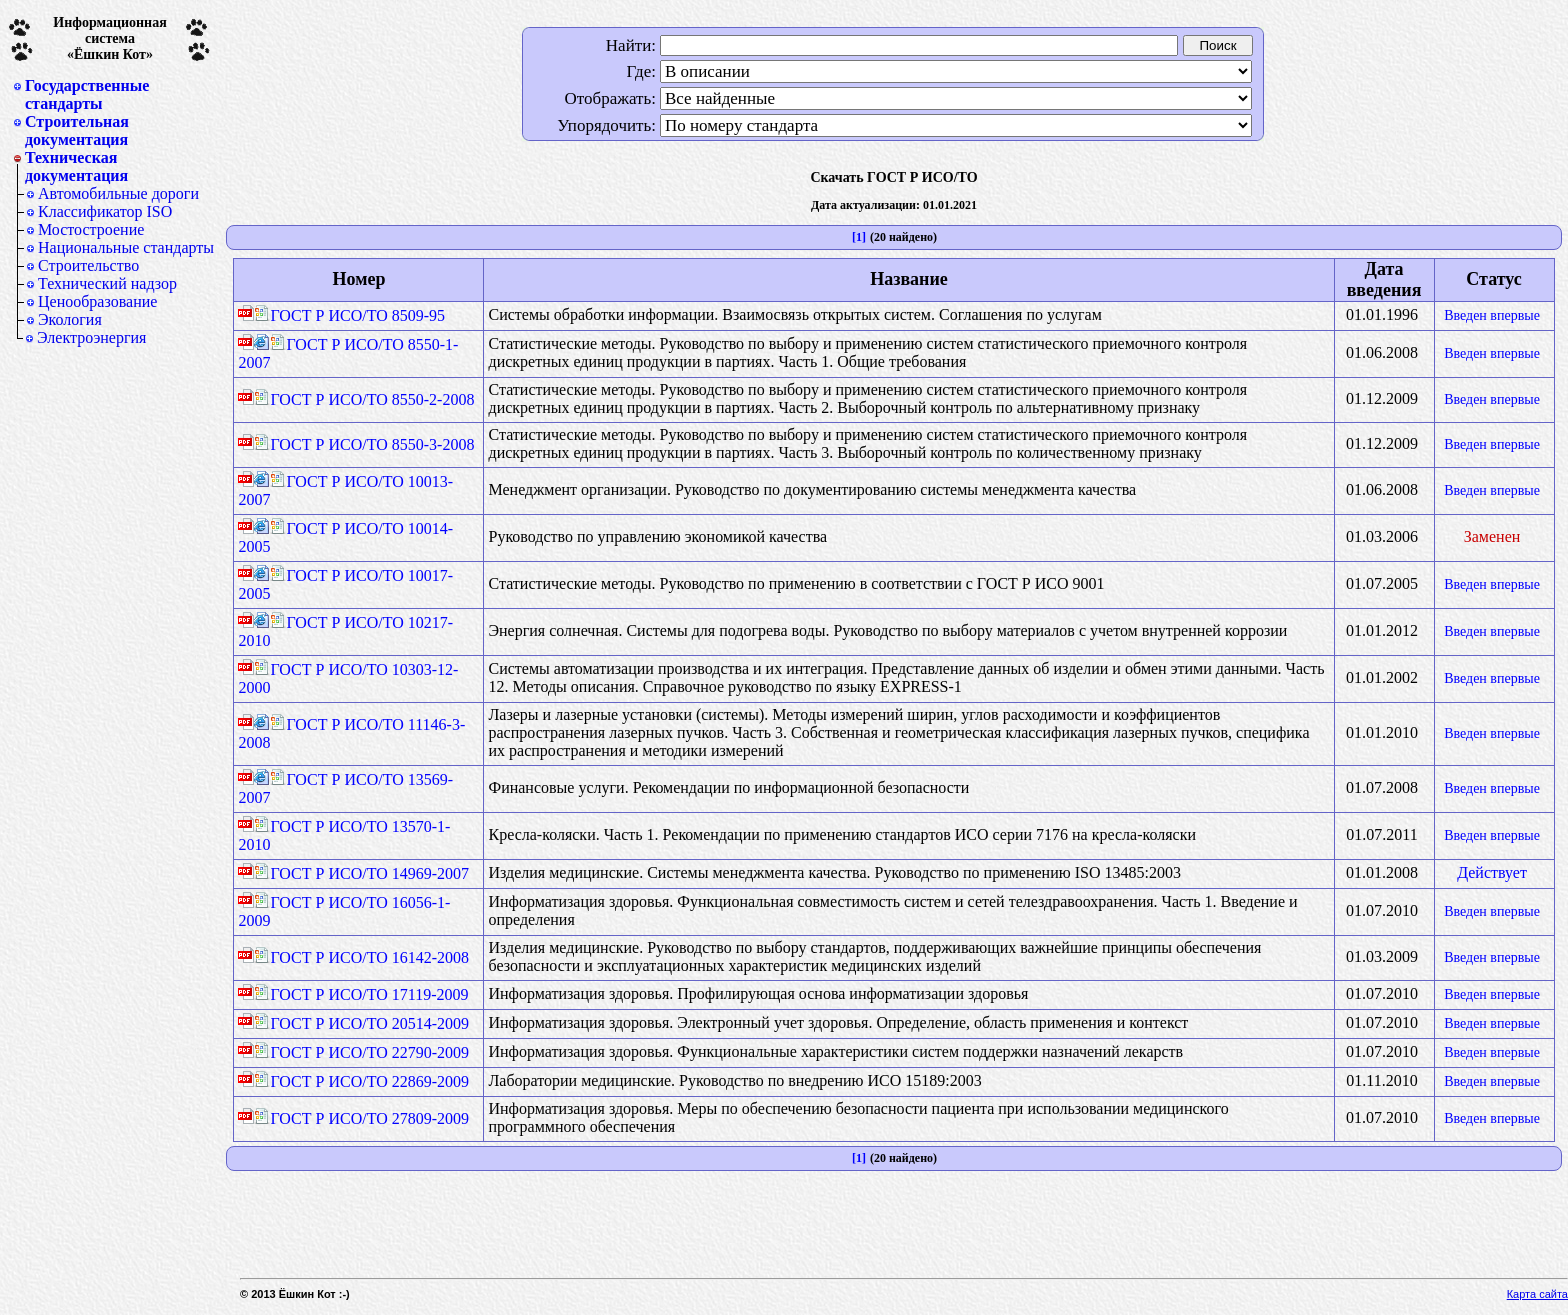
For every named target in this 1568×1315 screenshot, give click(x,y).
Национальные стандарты (126, 247)
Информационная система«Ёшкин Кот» (110, 38)
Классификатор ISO (105, 211)
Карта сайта (1537, 1294)
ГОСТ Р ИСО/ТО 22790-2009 (361, 1052)
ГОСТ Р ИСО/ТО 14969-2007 (361, 873)
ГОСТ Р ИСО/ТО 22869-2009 (361, 1081)
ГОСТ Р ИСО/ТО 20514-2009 (361, 1023)
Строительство (88, 265)
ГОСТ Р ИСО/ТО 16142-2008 (361, 957)
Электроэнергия (91, 337)
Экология (70, 319)
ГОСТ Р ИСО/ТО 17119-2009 (361, 994)
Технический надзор (107, 283)
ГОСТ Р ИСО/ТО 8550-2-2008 (364, 399)
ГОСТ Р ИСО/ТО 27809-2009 (361, 1118)
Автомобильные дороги (118, 193)
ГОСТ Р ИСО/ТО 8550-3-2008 (364, 444)
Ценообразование (97, 301)
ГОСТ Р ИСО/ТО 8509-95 (349, 315)
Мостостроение (91, 229)
